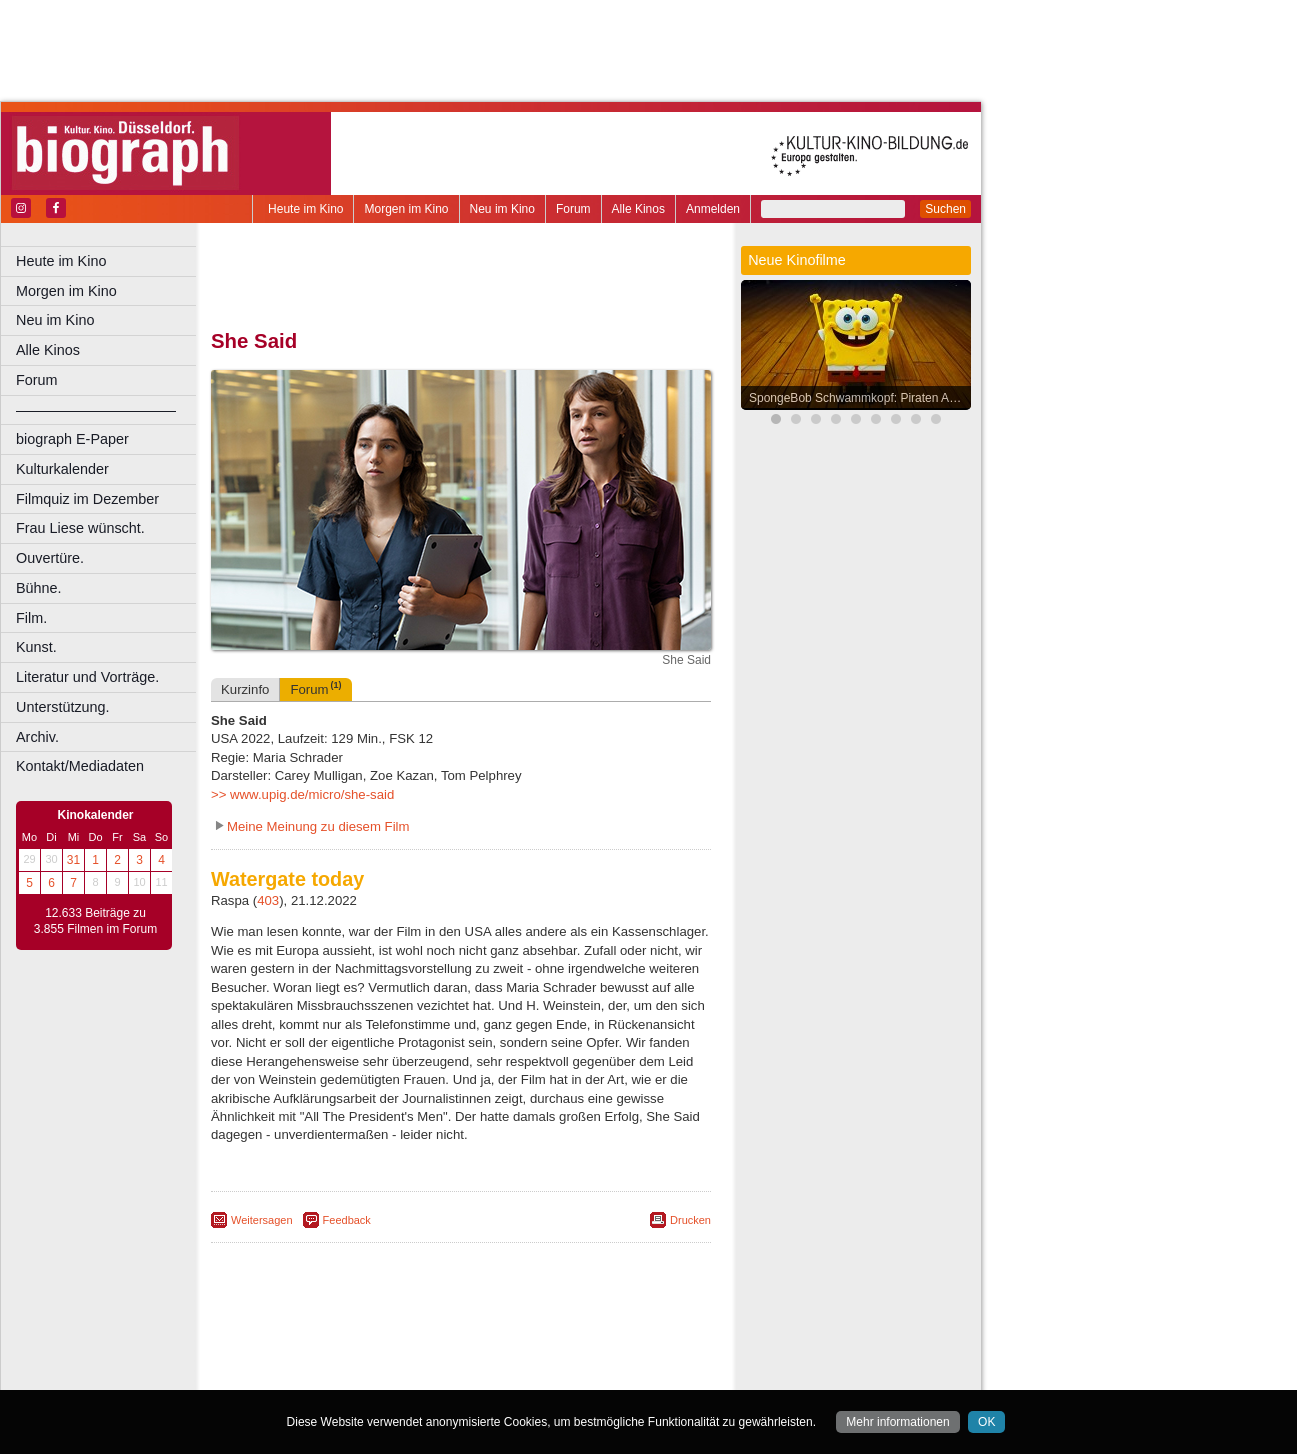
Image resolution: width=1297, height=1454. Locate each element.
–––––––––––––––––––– (96, 410)
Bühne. (39, 588)
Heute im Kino (305, 209)
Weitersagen (262, 1220)
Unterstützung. (63, 707)
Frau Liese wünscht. (80, 528)
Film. (31, 618)
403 (268, 900)
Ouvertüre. (50, 558)
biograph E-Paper (72, 439)
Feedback (347, 1220)
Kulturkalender (62, 469)
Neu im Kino (502, 209)
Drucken (690, 1220)
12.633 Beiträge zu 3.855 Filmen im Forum (95, 921)
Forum (573, 209)
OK (986, 1422)
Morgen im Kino (406, 209)
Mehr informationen (897, 1422)
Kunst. (36, 647)
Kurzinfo (245, 689)
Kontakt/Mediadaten (80, 766)
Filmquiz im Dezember (87, 499)
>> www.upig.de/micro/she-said (302, 794)
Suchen (945, 209)
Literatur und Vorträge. (87, 677)
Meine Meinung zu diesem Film (318, 826)
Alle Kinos (638, 209)
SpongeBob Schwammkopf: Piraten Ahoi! (858, 398)
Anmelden (713, 209)
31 (73, 860)
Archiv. (37, 737)
